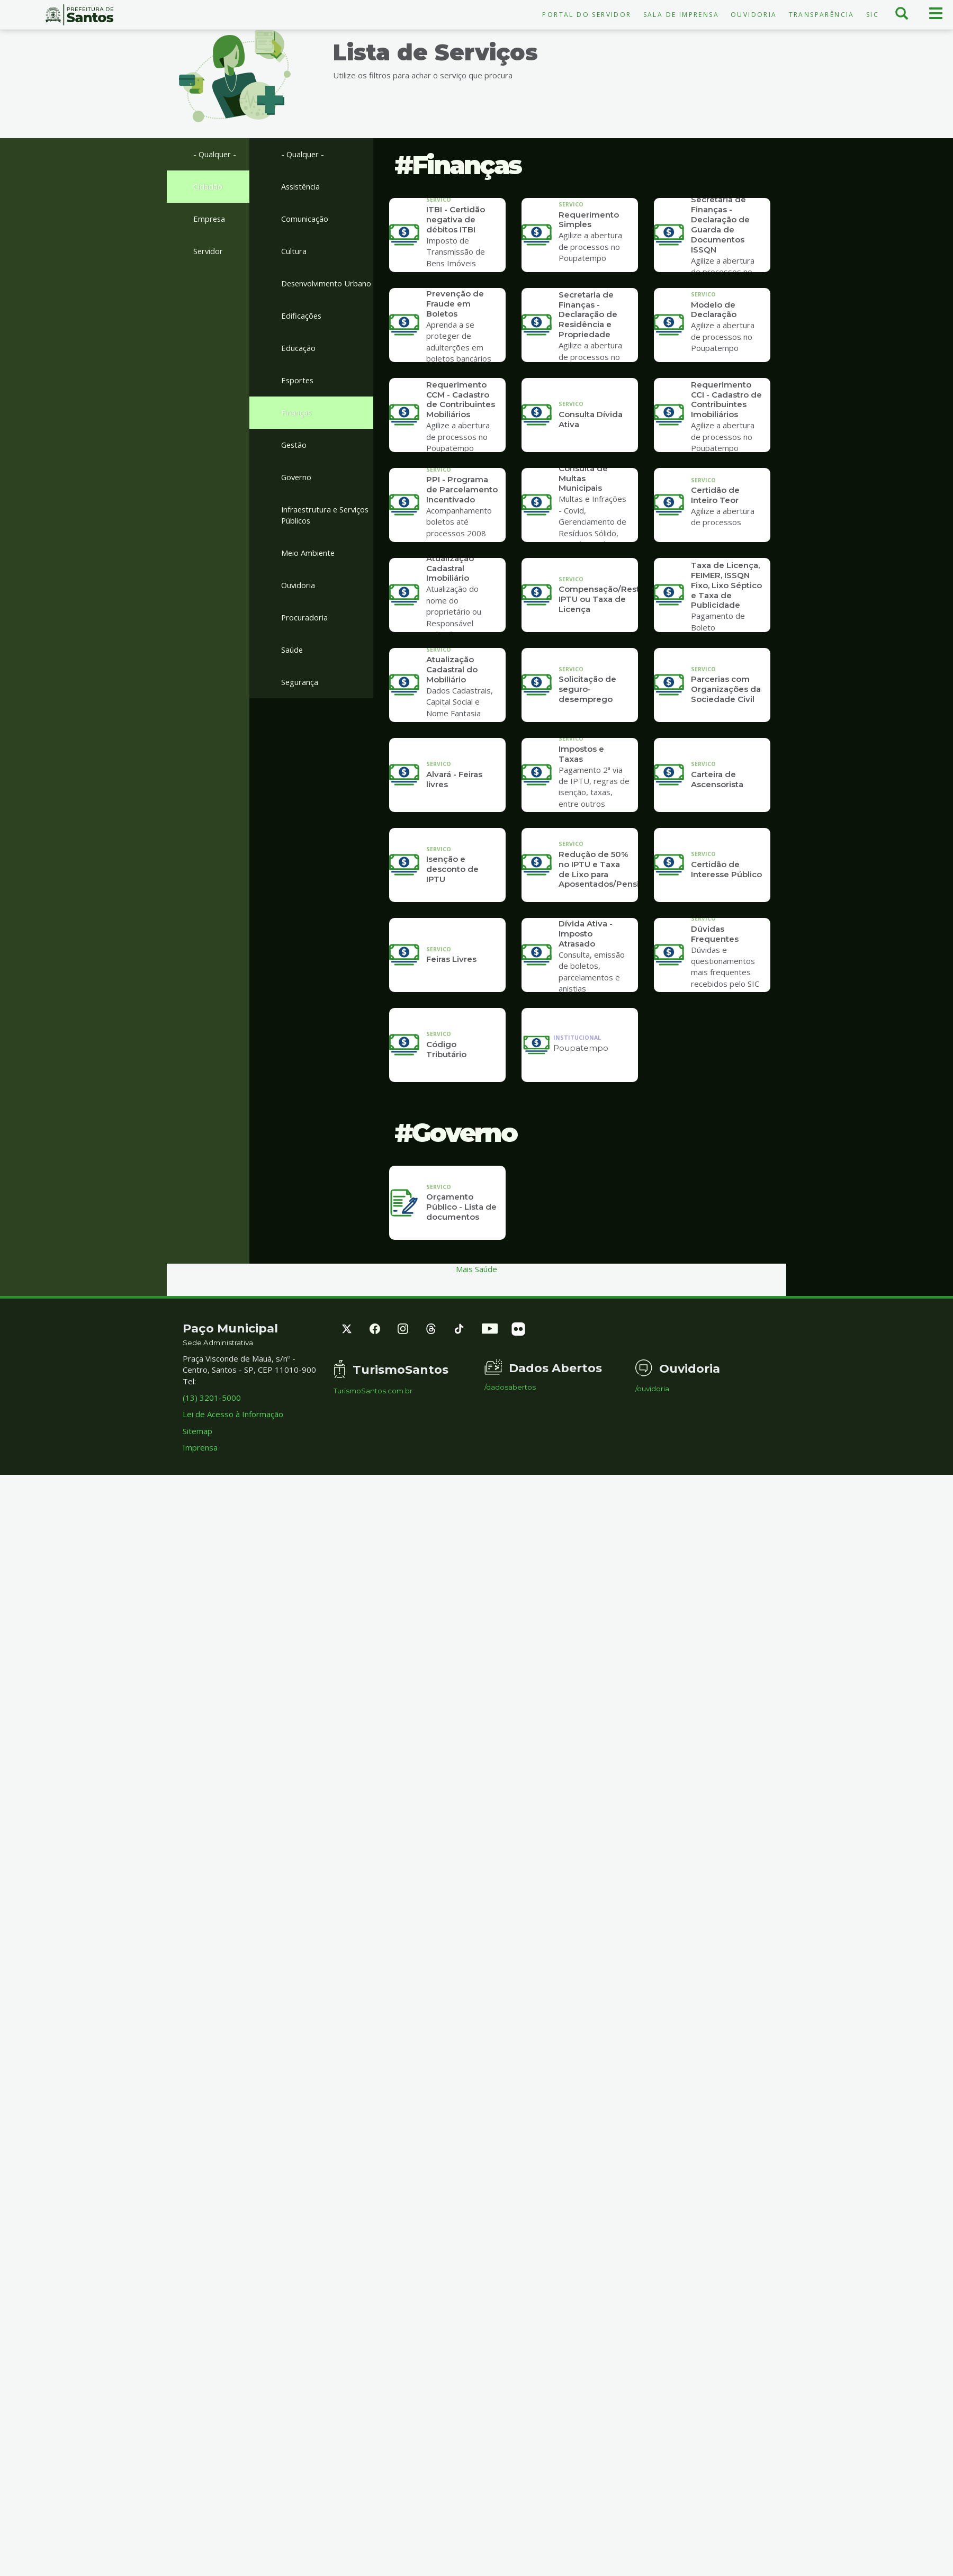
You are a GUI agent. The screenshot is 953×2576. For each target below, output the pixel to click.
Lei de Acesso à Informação (233, 1414)
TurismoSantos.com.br (373, 1391)
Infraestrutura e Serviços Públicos (326, 528)
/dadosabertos (510, 1387)
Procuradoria (304, 632)
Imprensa (200, 1447)
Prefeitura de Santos (79, 14)
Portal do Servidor (586, 14)
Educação (298, 360)
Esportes (298, 393)
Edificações (301, 328)
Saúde (292, 664)
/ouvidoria (652, 1388)
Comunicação (304, 219)
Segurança (300, 697)
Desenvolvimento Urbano (313, 290)
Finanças (296, 425)
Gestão (294, 458)
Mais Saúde (476, 1269)
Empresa (209, 219)
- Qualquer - (215, 154)
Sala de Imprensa (681, 14)
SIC (872, 14)
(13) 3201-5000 (212, 1397)
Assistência (301, 186)
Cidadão (207, 186)
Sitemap (197, 1431)
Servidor (208, 251)
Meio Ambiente (308, 567)
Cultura (294, 251)
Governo (297, 490)
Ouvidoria (754, 14)
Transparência (822, 14)
